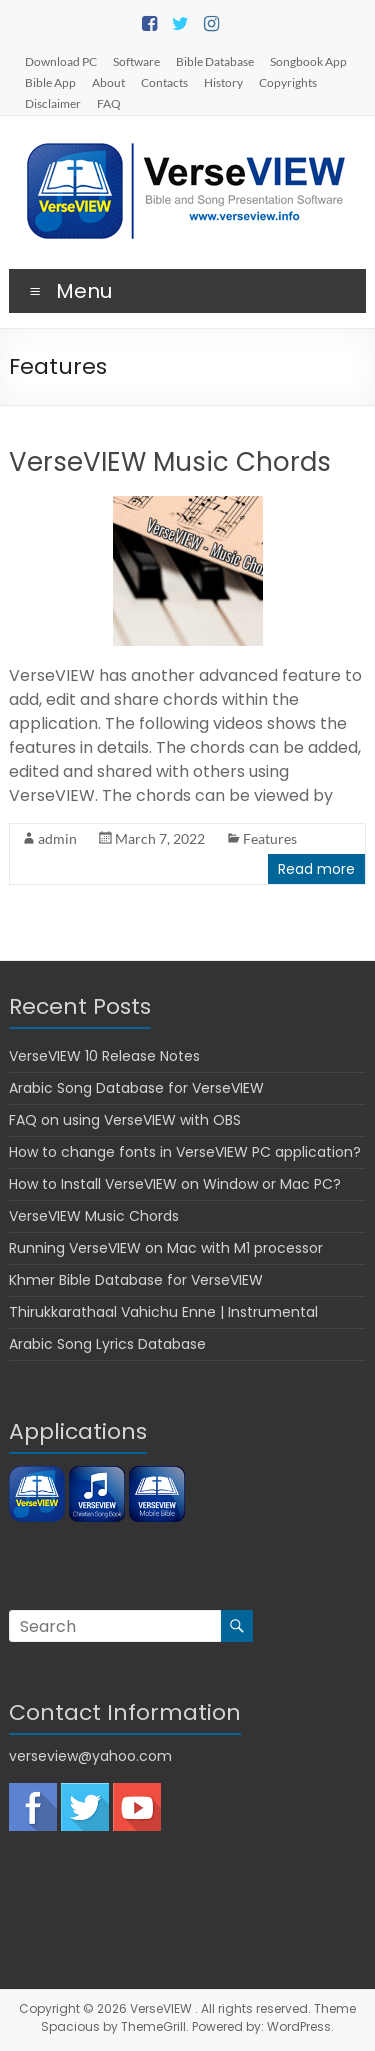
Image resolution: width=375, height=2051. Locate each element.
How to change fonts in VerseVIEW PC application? (185, 1152)
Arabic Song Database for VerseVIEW (136, 1088)
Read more (316, 869)
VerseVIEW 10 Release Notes (104, 1056)
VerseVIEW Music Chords (170, 462)
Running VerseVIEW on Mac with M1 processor (166, 1248)
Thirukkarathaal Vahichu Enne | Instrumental (163, 1312)
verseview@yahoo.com (90, 1756)
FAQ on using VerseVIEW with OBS (125, 1120)
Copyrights (288, 82)
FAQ (109, 103)
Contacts (164, 82)
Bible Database (215, 61)
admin (57, 838)
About (108, 82)
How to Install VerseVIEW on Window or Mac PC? (175, 1184)
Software (136, 61)
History (223, 82)
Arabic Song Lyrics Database (107, 1344)
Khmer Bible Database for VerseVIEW (136, 1280)
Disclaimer (53, 103)
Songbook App (308, 61)
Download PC (61, 61)
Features (270, 838)
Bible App (50, 82)
